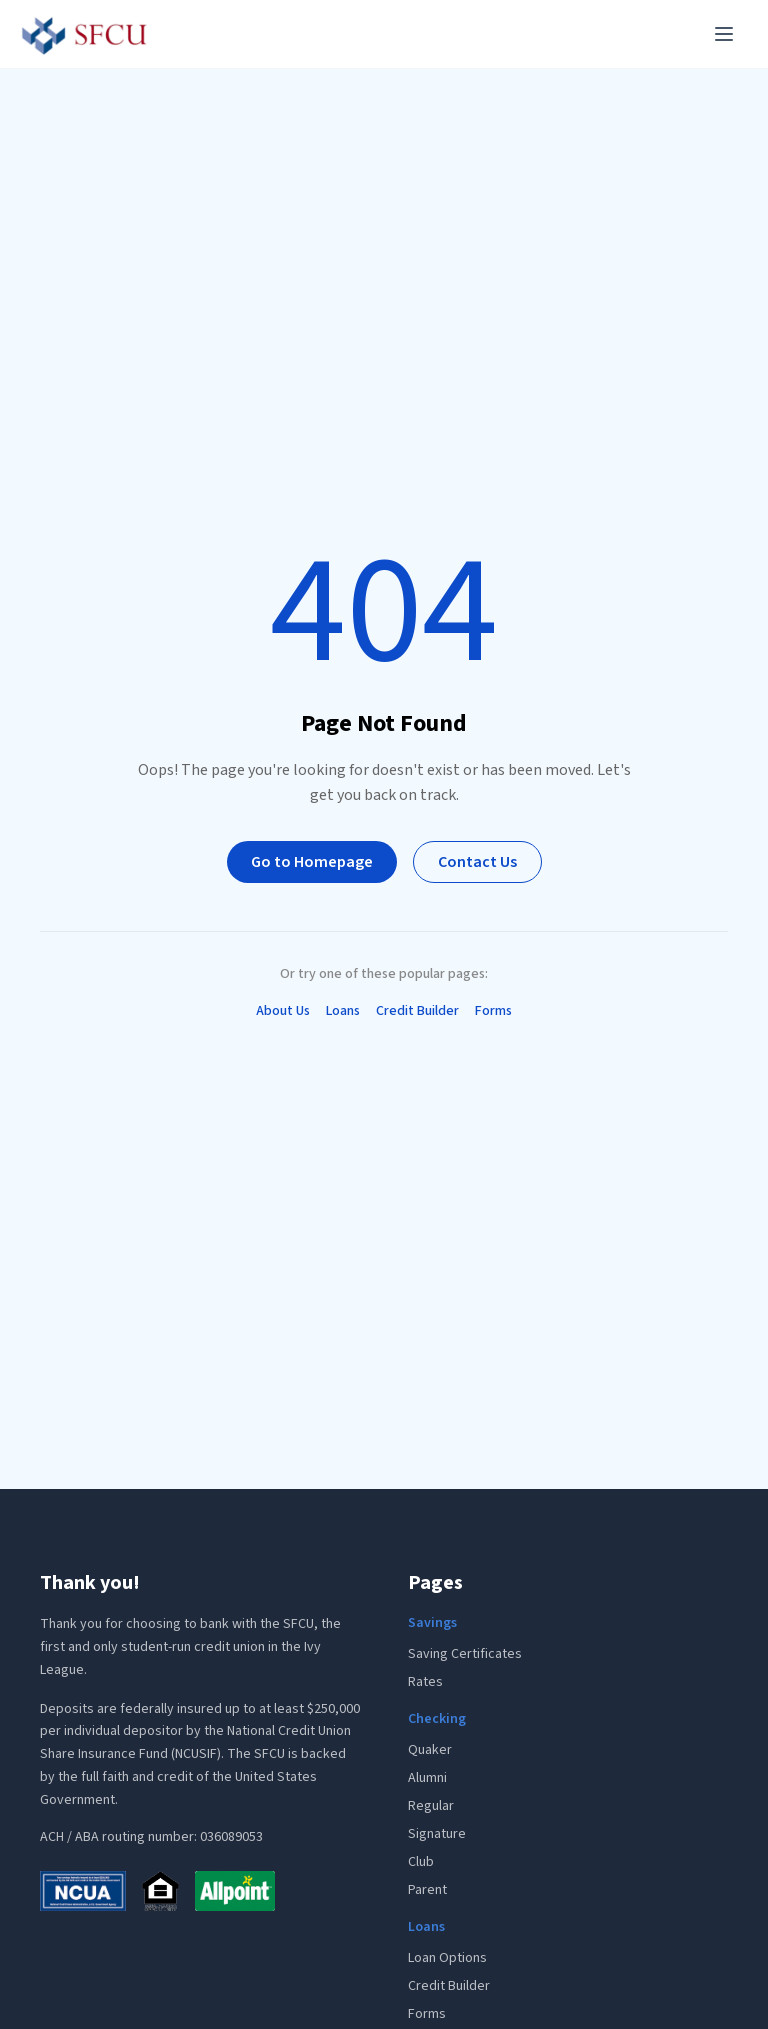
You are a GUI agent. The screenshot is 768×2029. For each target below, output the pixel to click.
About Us (283, 1011)
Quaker (430, 1750)
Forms (493, 1011)
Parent (427, 1890)
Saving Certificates (465, 1654)
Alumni (427, 1778)
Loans (343, 1011)
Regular (431, 1806)
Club (421, 1862)
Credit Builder (417, 1011)
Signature (437, 1834)
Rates (425, 1682)
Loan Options (447, 1958)
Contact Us (477, 862)
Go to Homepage (312, 862)
